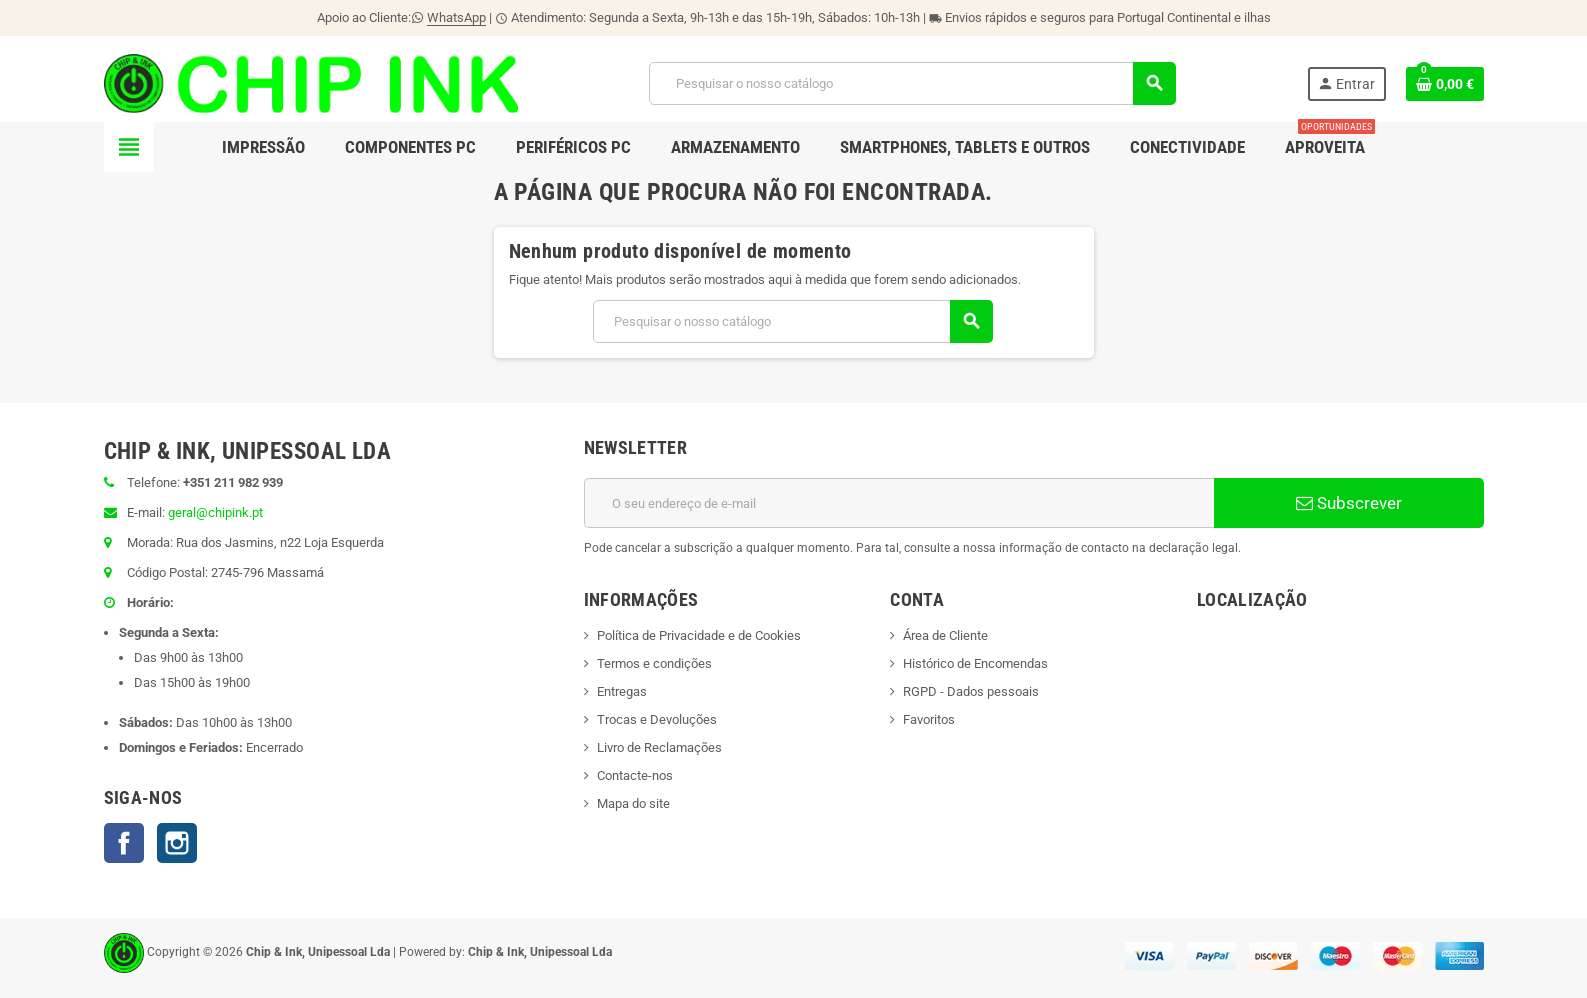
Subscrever (1349, 503)
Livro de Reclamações (659, 747)
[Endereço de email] (899, 503)
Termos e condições (654, 663)
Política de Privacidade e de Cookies (699, 635)
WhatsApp (456, 17)
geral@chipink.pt (215, 512)
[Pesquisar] (912, 83)
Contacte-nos (635, 775)
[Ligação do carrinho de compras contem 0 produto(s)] (1445, 84)
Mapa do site (633, 803)
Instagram (177, 843)
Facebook (124, 843)
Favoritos (929, 719)
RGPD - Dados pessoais (971, 691)
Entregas (622, 691)
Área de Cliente (945, 635)
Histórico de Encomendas (975, 663)
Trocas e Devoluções (657, 719)
